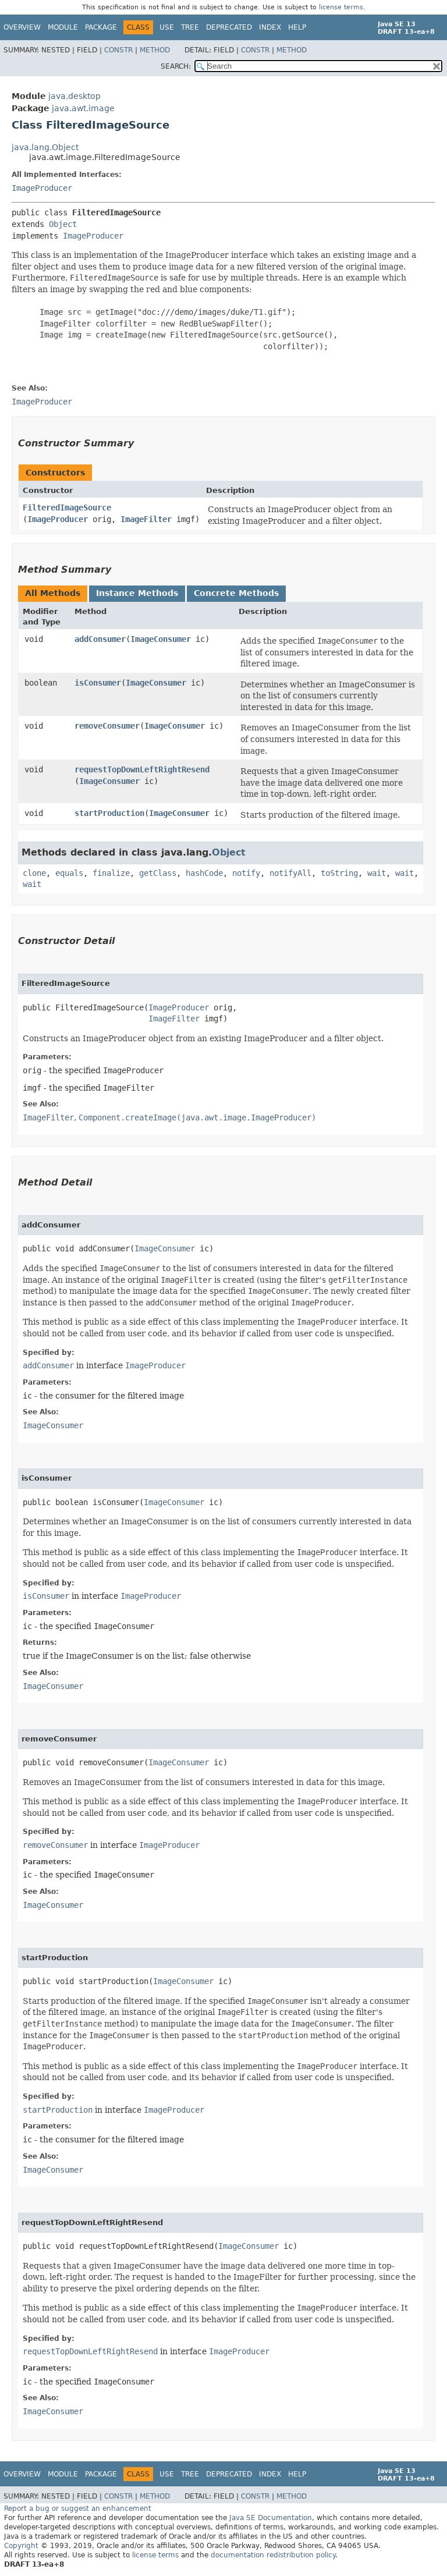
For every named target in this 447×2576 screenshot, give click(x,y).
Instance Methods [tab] (137, 593)
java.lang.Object (45, 147)
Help (297, 27)
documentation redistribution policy (273, 2555)
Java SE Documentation (270, 2518)
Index (270, 27)
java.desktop (74, 96)
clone (34, 873)
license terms (341, 7)
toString (339, 873)
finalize (111, 873)
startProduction (109, 813)
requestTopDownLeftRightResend (142, 769)
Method (155, 50)
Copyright (21, 2546)
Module (63, 27)
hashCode (204, 873)
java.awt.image (83, 108)
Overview (22, 27)
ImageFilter (146, 519)
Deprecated (229, 27)
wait (376, 873)
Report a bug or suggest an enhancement (77, 2508)
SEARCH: (176, 66)
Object (63, 224)
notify (246, 873)
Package (101, 27)
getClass (157, 873)
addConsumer (100, 639)
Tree (190, 27)
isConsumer (97, 682)
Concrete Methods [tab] (236, 593)
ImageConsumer (160, 639)
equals (69, 873)
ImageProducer (42, 188)
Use (166, 27)
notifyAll (290, 873)
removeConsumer (107, 725)
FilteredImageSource (67, 507)
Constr (118, 50)
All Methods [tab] (52, 593)
